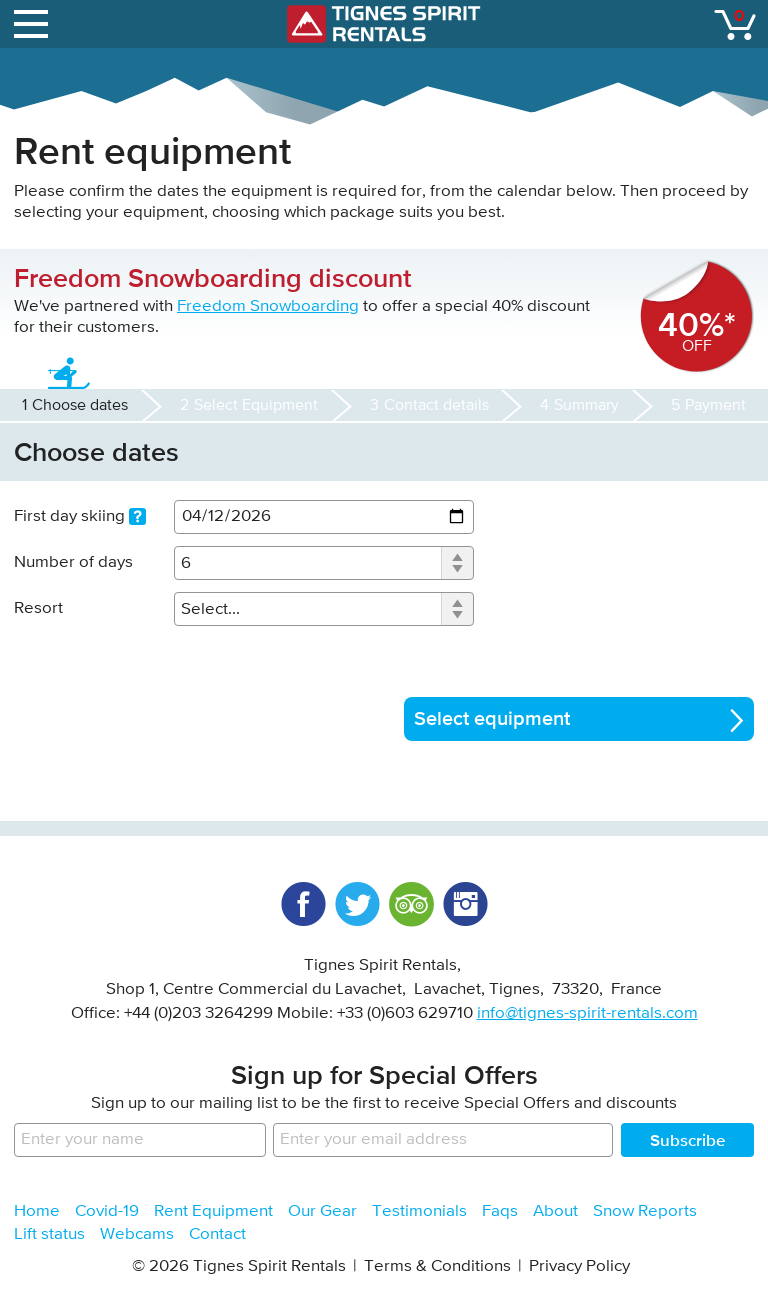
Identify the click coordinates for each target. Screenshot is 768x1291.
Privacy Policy (579, 1266)
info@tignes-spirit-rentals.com (587, 1013)
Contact (217, 1234)
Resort (38, 608)
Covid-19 (107, 1211)
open (34, 20)
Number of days (73, 562)
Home (37, 1211)
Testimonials (419, 1211)
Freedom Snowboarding (268, 306)
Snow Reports (645, 1211)
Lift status (49, 1234)
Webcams (137, 1234)
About (555, 1211)
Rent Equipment (213, 1211)
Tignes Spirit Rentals (384, 24)
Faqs (500, 1211)
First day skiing (80, 517)
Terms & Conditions (437, 1266)
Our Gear (322, 1211)
